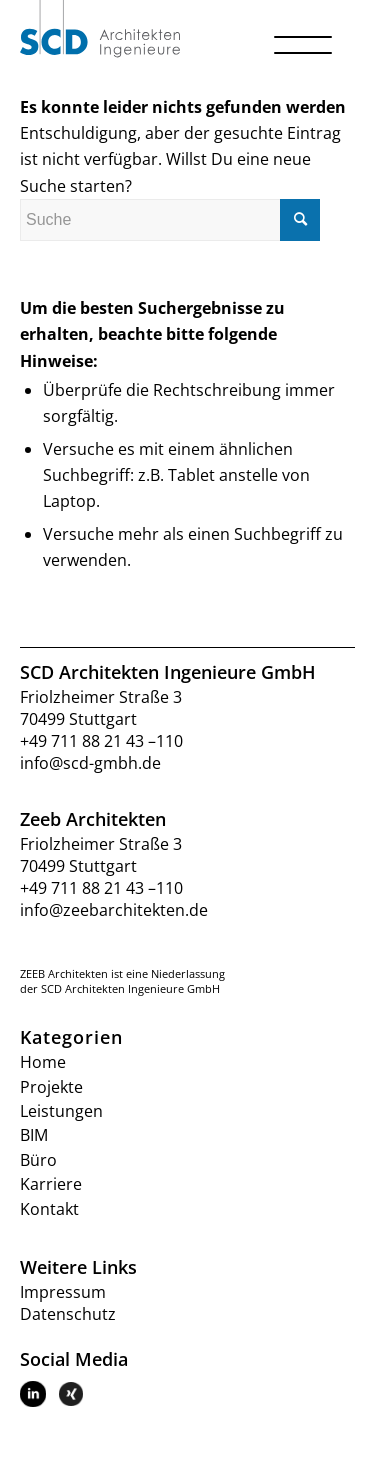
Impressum (63, 1292)
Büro (38, 1160)
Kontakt (49, 1209)
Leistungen (61, 1111)
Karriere (51, 1184)
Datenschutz (68, 1314)
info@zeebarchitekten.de (114, 910)
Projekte (51, 1087)
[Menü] (304, 65)
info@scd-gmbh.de (90, 763)
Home (43, 1062)
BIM (34, 1135)
